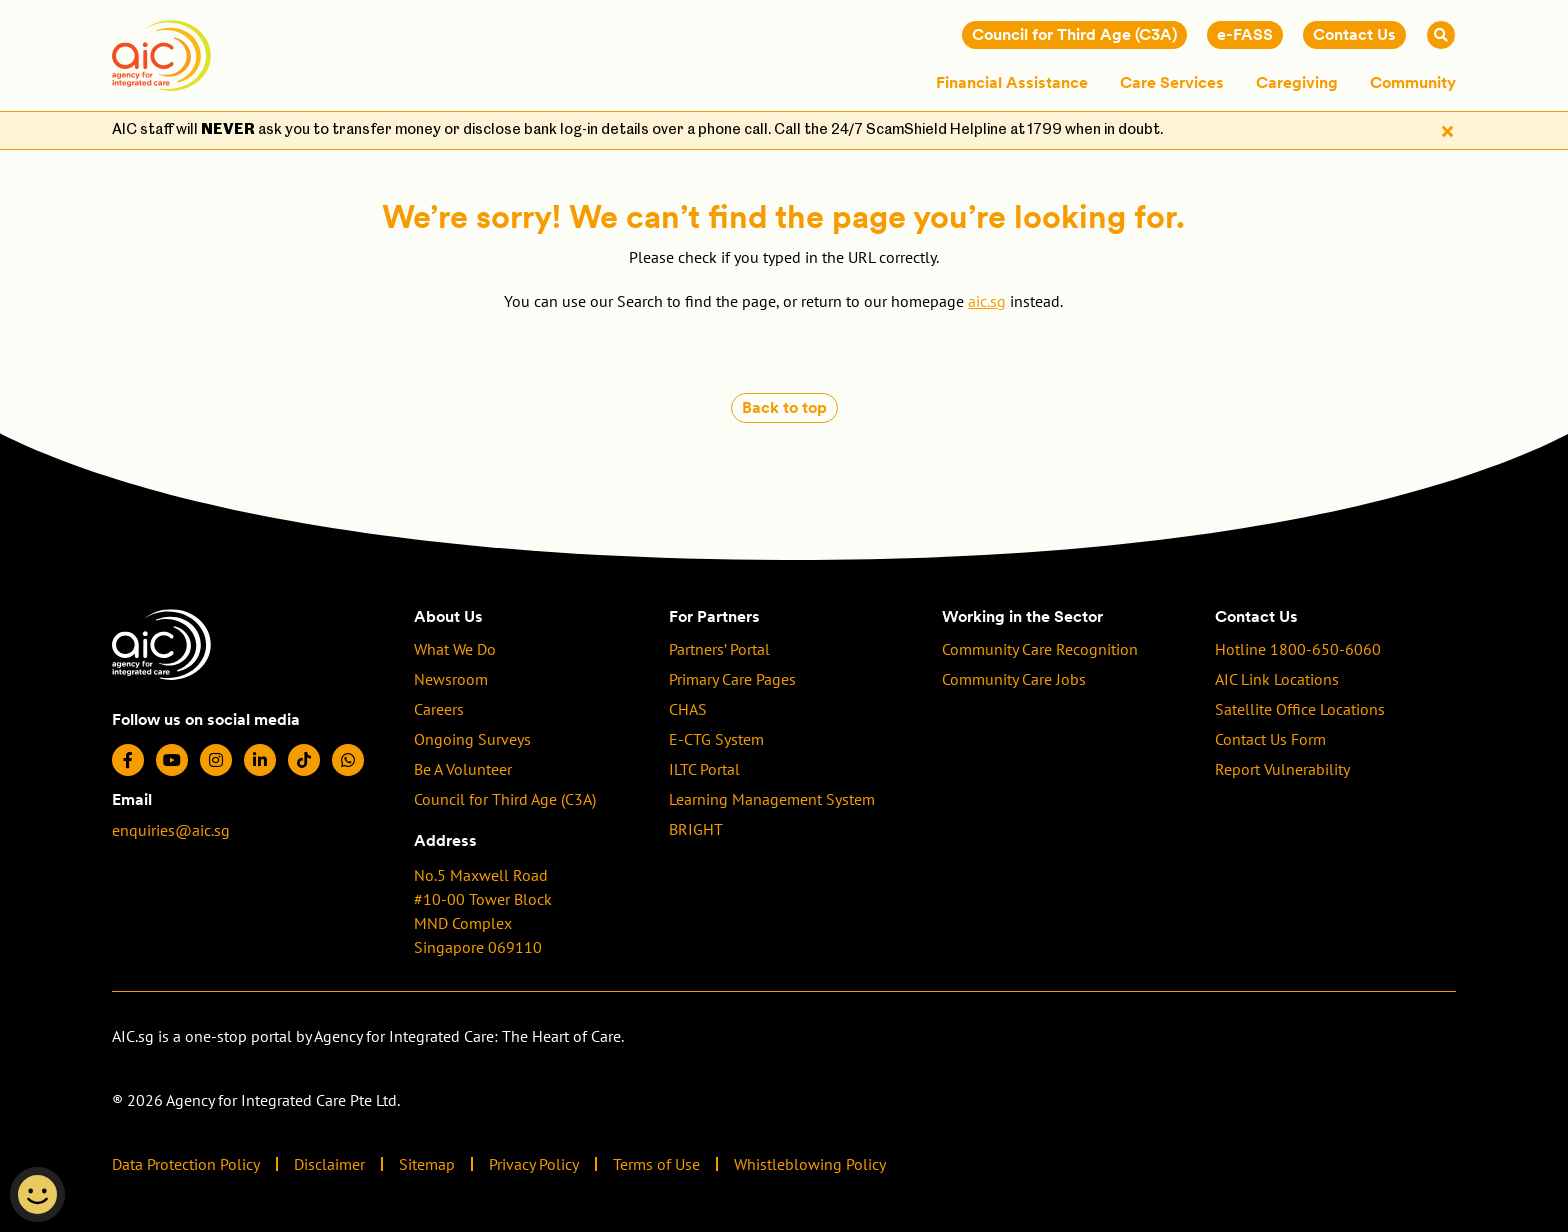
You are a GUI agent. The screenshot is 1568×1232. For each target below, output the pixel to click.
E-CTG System (716, 739)
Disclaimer (329, 1164)
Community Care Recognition (1040, 649)
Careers (439, 709)
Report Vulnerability (1282, 769)
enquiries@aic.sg (171, 830)
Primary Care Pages (732, 679)
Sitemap (427, 1164)
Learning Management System (772, 799)
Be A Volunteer (463, 769)
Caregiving (1297, 83)
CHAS (688, 709)
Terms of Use (656, 1164)
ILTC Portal (704, 769)
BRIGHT (696, 829)
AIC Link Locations (1277, 679)
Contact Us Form (1270, 739)
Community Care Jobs (1014, 679)
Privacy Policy (534, 1164)
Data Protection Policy (186, 1164)
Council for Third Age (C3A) (505, 799)
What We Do (455, 649)
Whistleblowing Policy (810, 1164)
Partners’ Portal (719, 649)
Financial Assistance (1012, 83)
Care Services (1172, 83)
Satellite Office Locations (1300, 709)
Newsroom (451, 679)
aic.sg (987, 301)
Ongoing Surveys (472, 739)
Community (1413, 83)
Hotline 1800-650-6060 (1298, 649)
